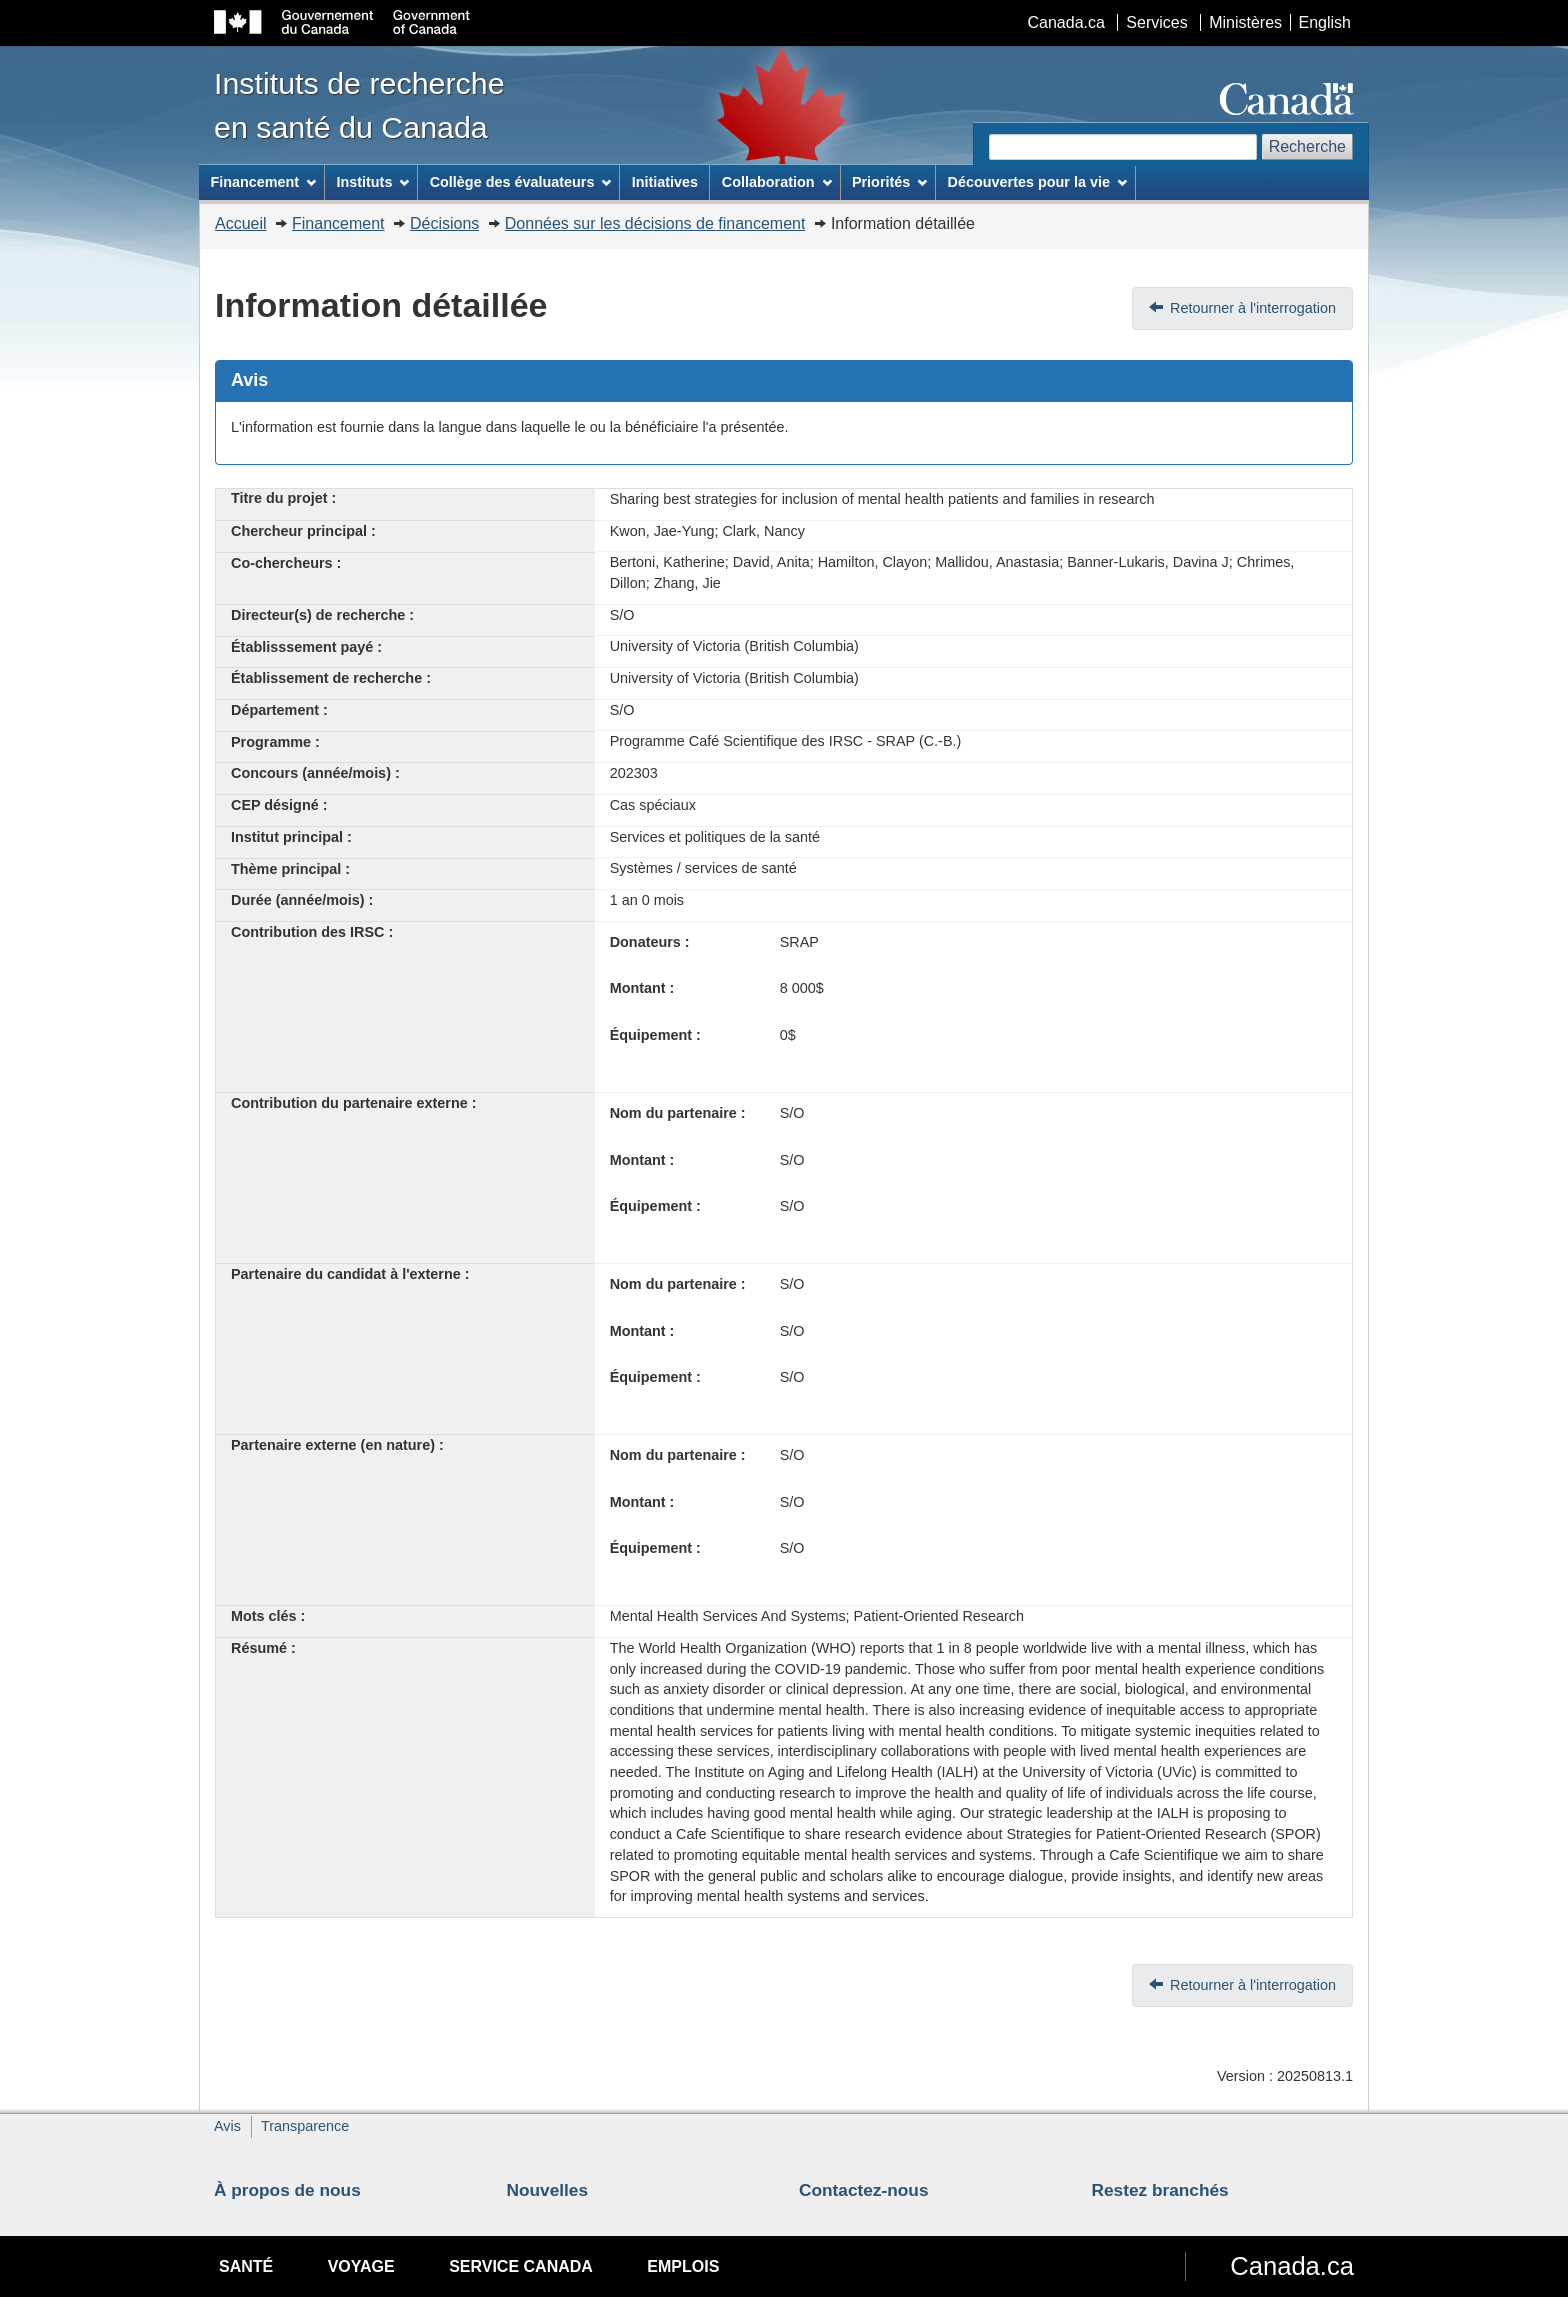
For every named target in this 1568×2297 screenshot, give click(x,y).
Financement (338, 223)
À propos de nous (287, 2190)
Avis (227, 2126)
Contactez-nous (864, 2190)
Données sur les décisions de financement (655, 223)
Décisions (444, 223)
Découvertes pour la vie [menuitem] (1037, 182)
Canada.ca (1066, 22)
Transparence (305, 2126)
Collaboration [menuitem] (777, 182)
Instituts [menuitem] (372, 182)
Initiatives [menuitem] (665, 182)
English (1325, 22)
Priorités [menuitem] (889, 182)
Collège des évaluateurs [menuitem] (521, 182)
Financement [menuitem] (263, 182)
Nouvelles (548, 2190)
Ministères (1245, 22)
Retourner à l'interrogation (1253, 308)
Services (1156, 22)
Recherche (1307, 146)
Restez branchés (1160, 2190)
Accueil (241, 223)
